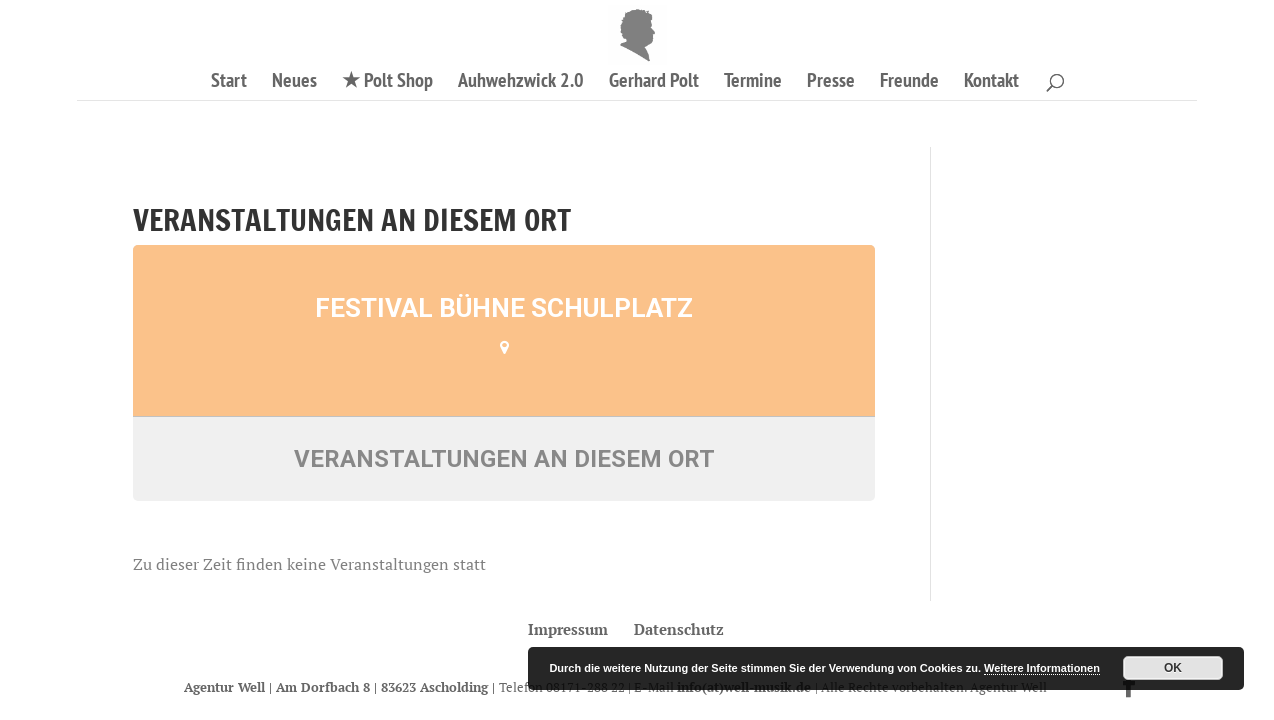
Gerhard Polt (654, 83)
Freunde (909, 83)
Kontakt (991, 83)
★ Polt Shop (387, 83)
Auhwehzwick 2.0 (521, 83)
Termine (753, 83)
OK (1173, 668)
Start (229, 83)
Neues (294, 83)
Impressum (568, 629)
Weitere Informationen (1042, 668)
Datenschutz (679, 629)
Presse (831, 83)
